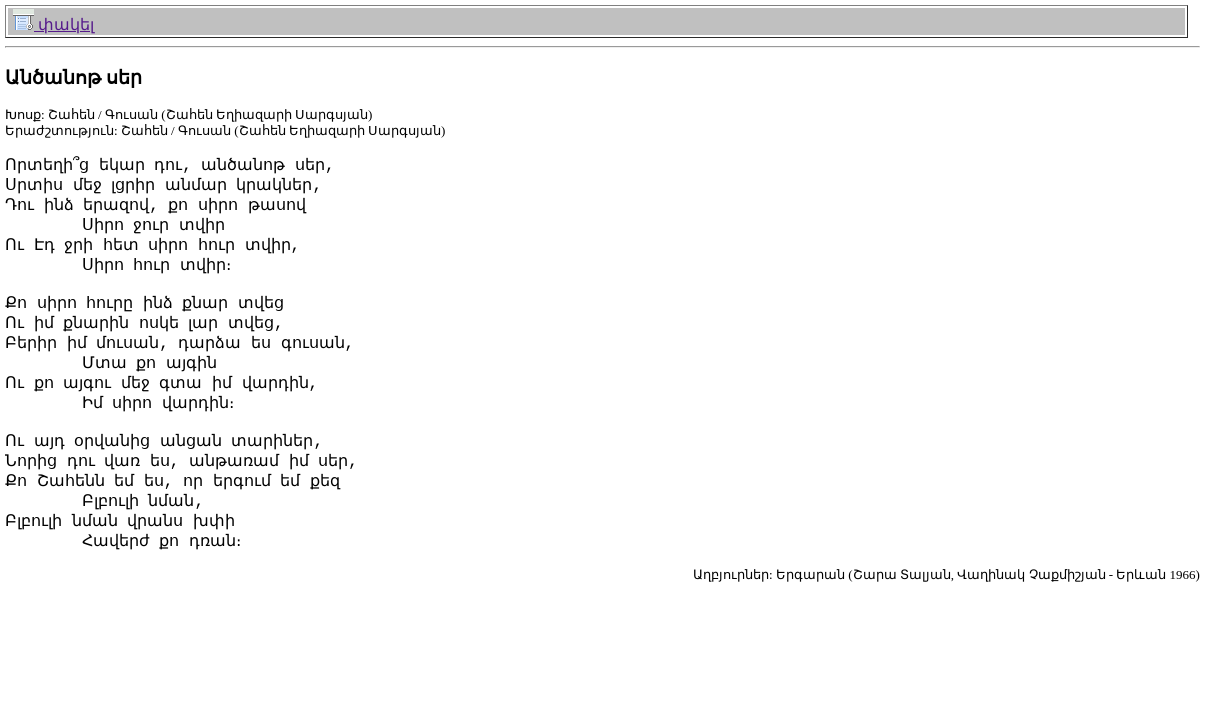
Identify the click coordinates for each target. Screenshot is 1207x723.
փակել (53, 24)
